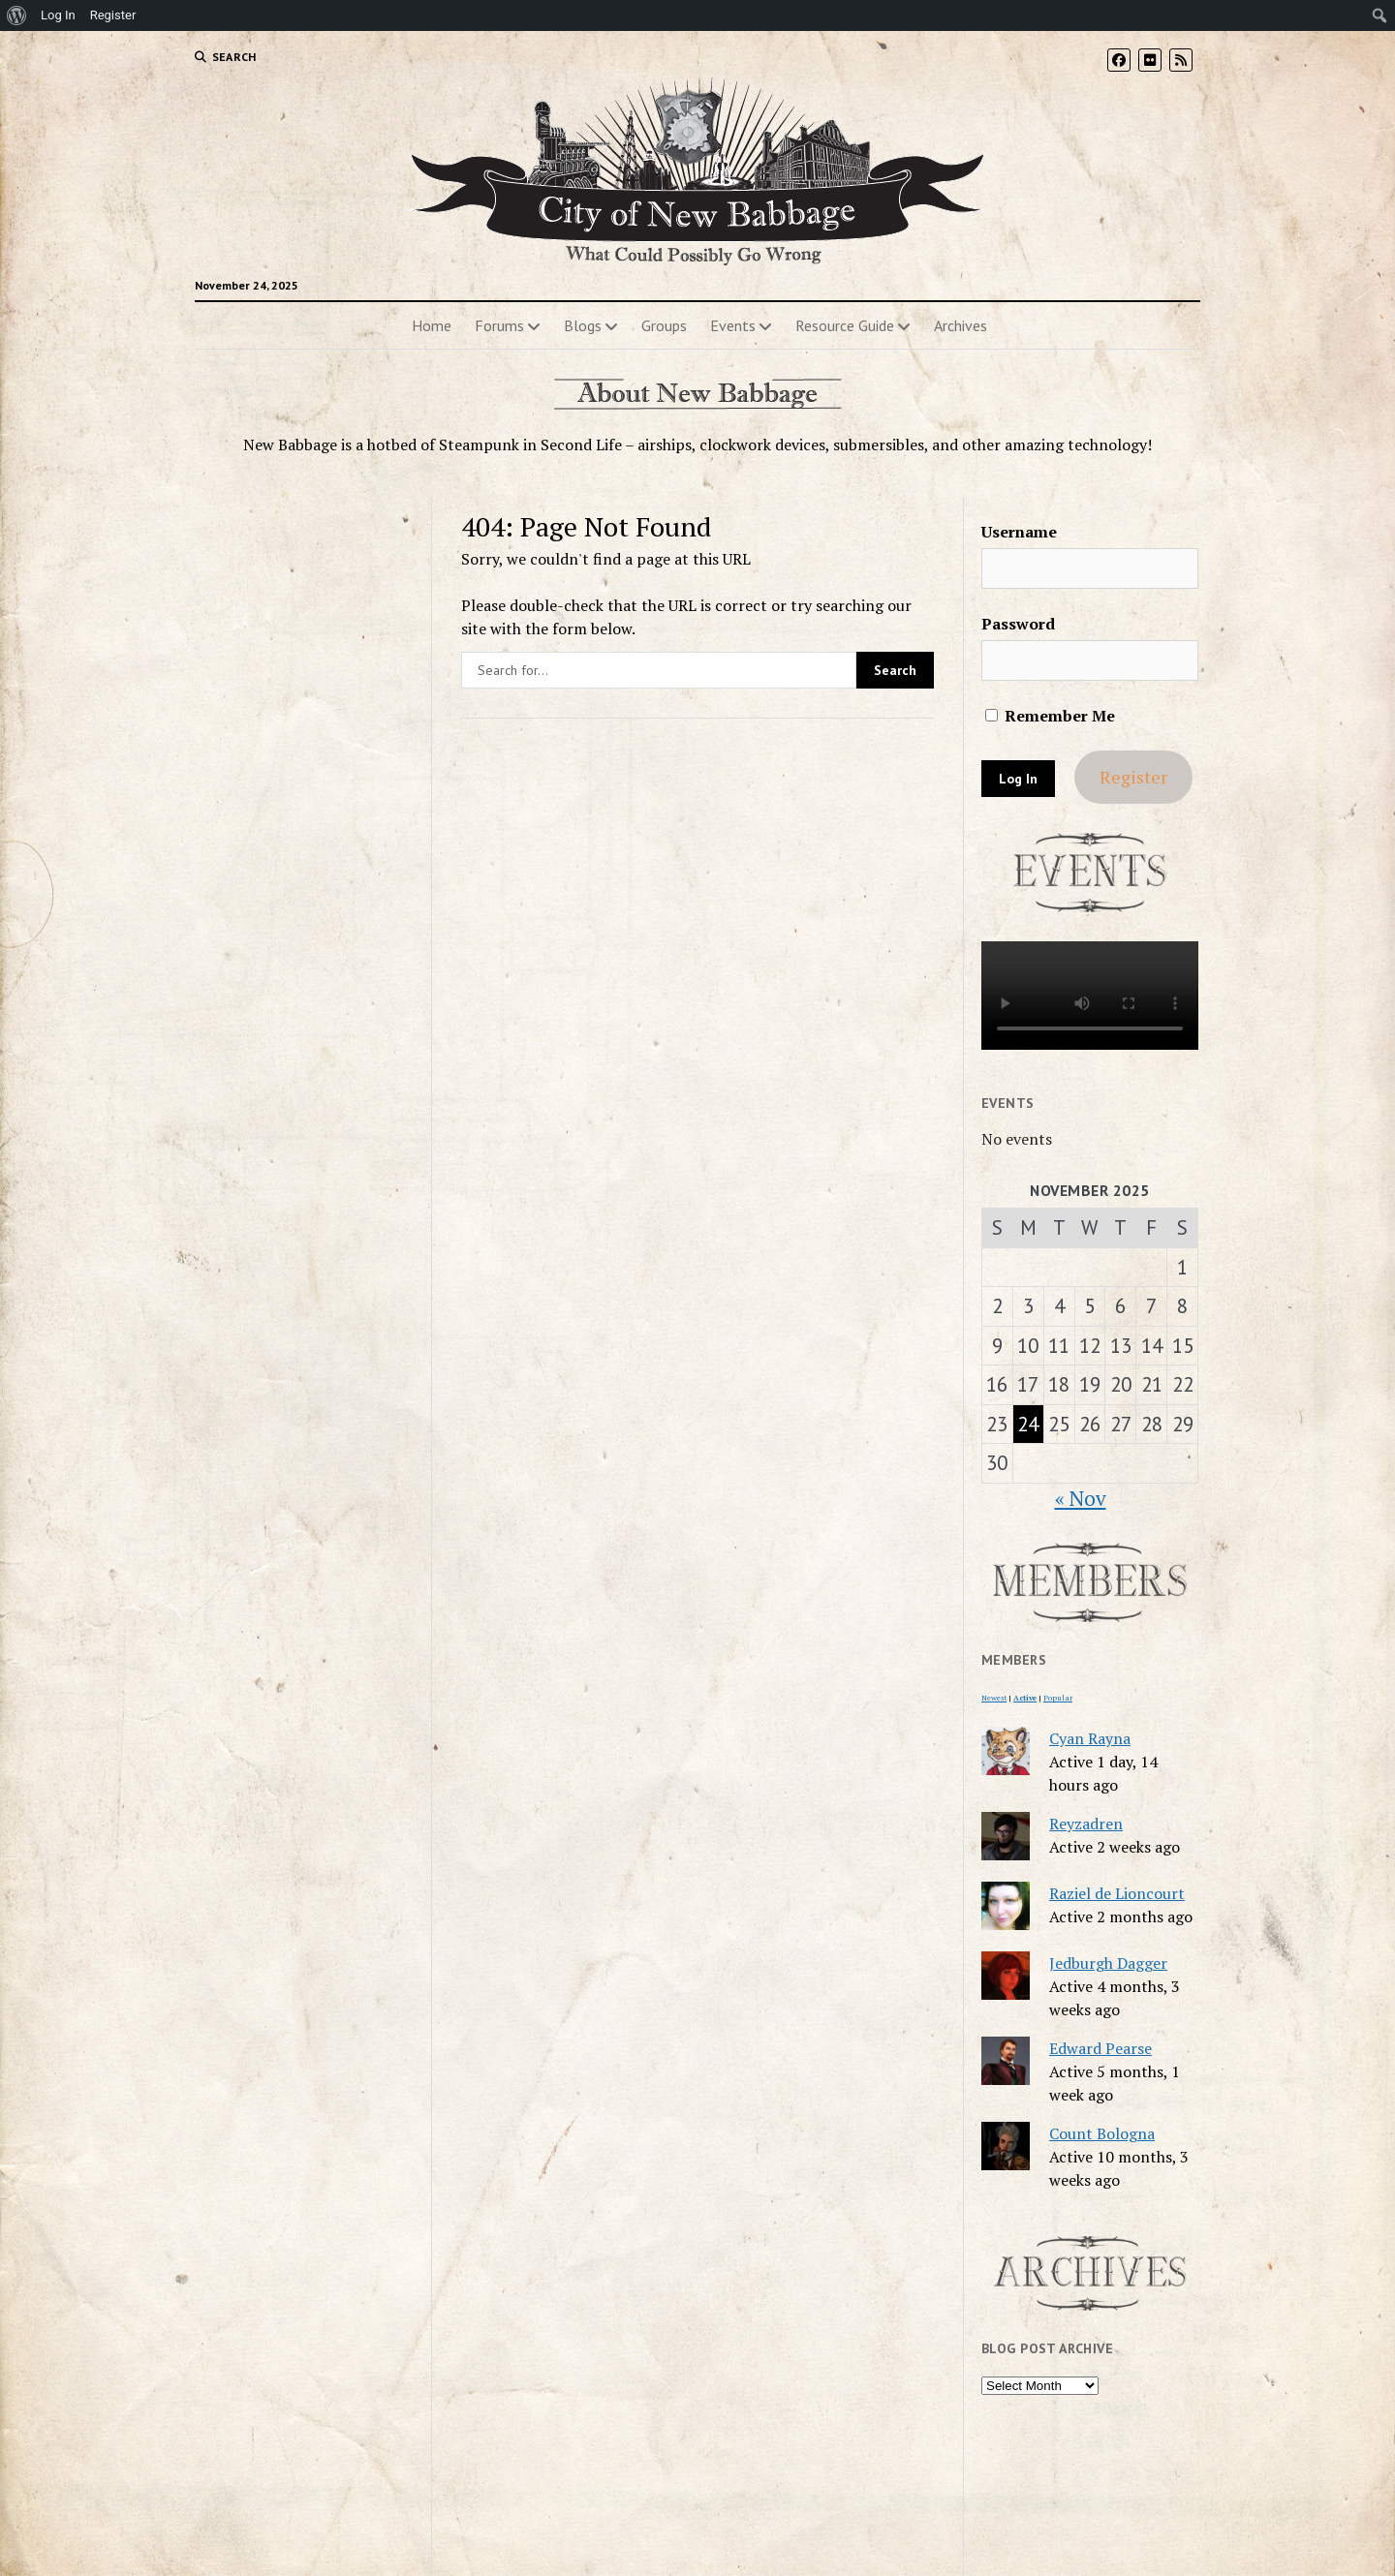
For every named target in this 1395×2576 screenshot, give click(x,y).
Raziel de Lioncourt (1117, 1893)
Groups (664, 325)
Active (1025, 1697)
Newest (994, 1697)
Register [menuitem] (113, 15)
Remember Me (1050, 715)
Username (1019, 531)
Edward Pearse (1100, 2048)
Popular (1057, 1697)
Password (1018, 623)
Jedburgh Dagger (1108, 1963)
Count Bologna (1102, 2133)
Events (733, 325)
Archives (960, 325)
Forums (499, 325)
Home (431, 325)
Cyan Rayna (1090, 1738)
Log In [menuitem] (58, 15)
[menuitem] (17, 15)
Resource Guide (844, 325)
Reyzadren (1086, 1823)
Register (1133, 776)
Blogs (583, 325)
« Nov (1080, 1498)
